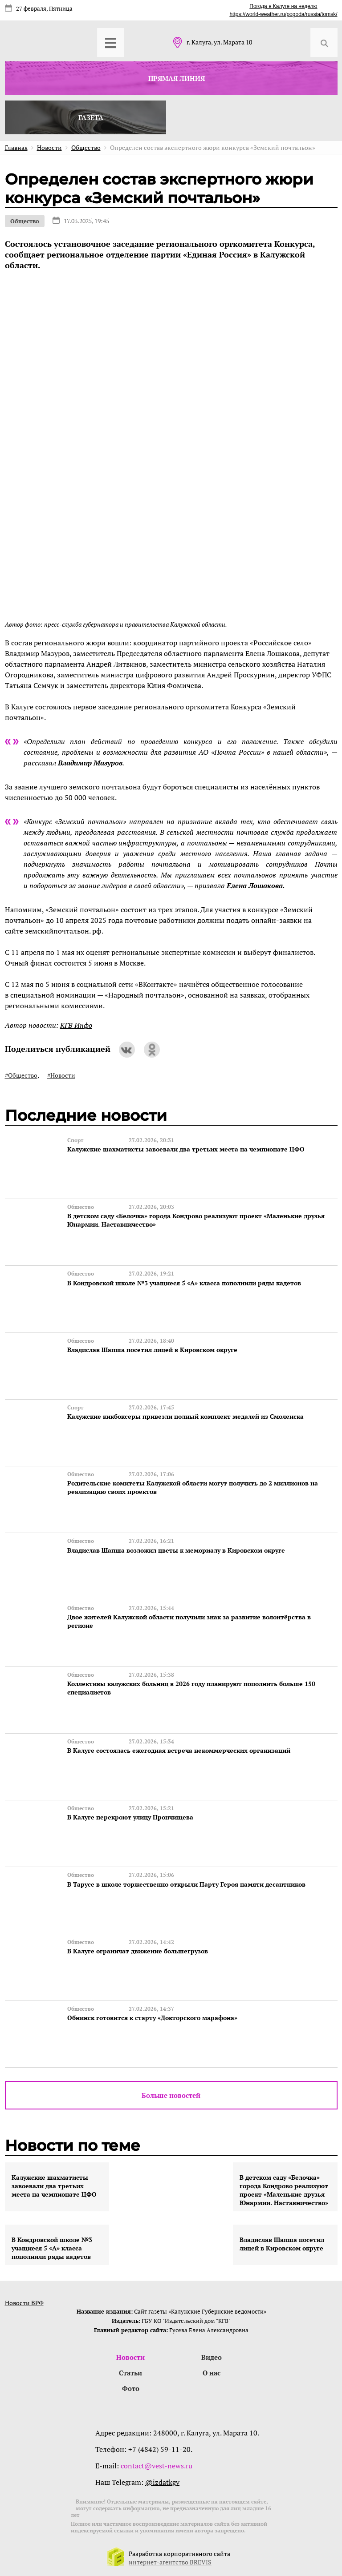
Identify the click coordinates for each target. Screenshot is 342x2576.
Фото (130, 2387)
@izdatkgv (162, 2481)
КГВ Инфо (76, 1025)
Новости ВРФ (24, 2301)
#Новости (61, 1075)
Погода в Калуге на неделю (283, 6)
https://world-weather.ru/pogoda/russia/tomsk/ (283, 14)
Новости (130, 2355)
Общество (24, 221)
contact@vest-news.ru (156, 2464)
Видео (211, 2355)
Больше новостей (171, 2093)
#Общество (21, 1075)
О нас (211, 2371)
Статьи (130, 2371)
